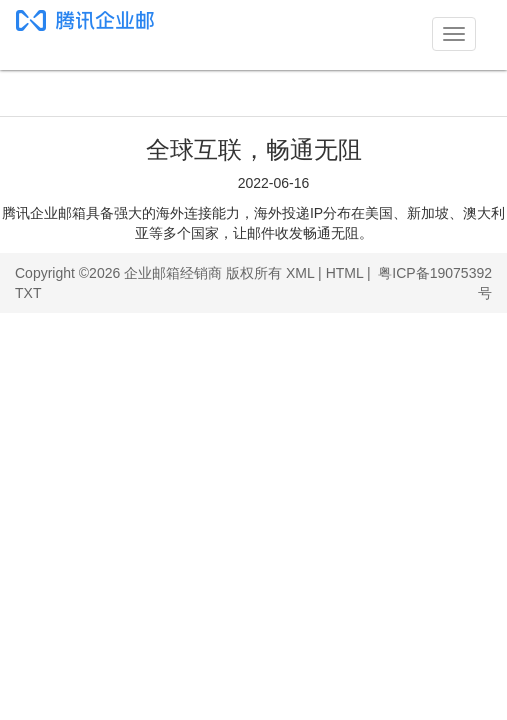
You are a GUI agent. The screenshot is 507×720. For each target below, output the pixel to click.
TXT (28, 293)
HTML (345, 273)
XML (300, 273)
